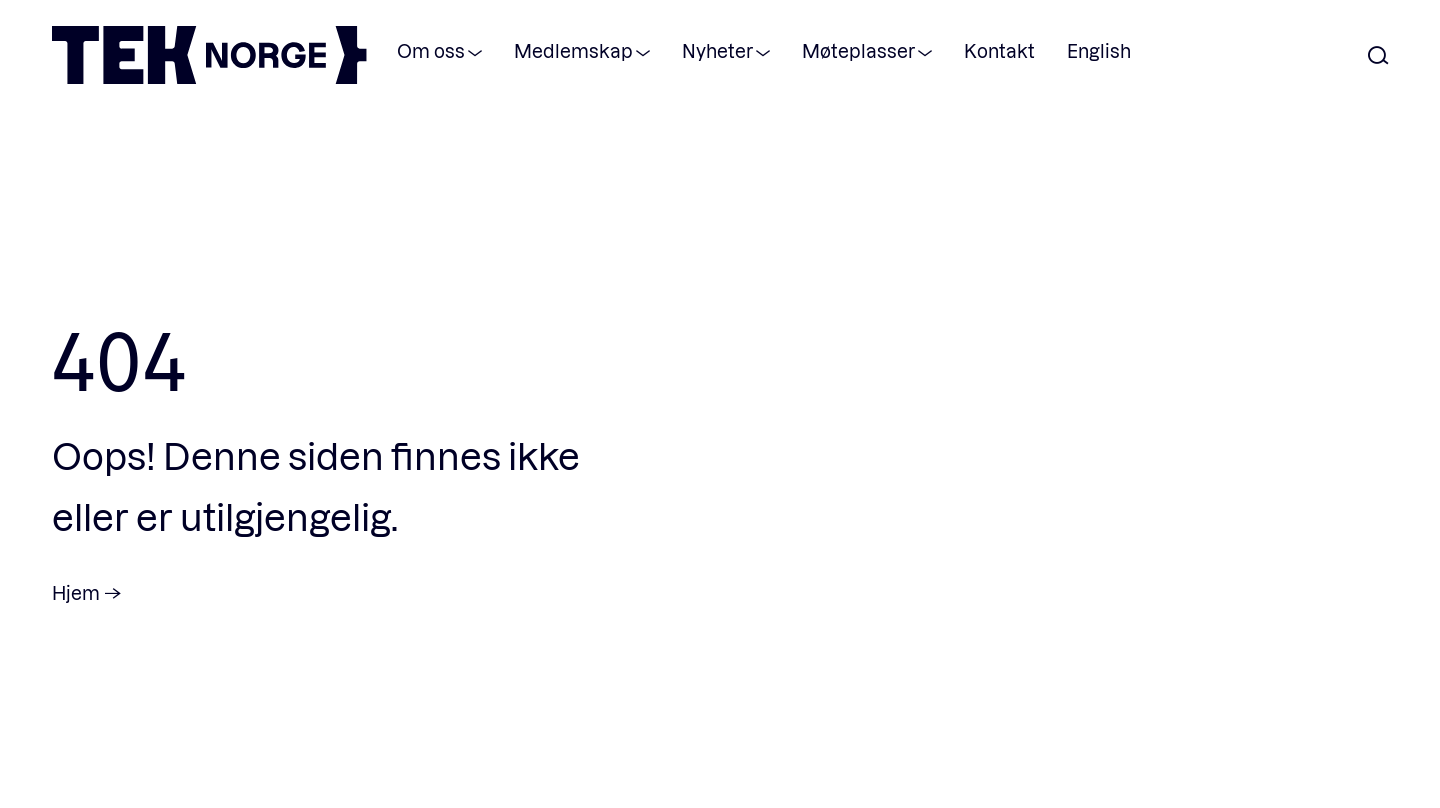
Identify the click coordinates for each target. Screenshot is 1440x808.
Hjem (76, 592)
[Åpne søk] (1378, 56)
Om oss (431, 50)
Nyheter (717, 50)
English (1099, 50)
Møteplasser (858, 50)
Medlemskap (573, 50)
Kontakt (999, 50)
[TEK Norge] (209, 77)
